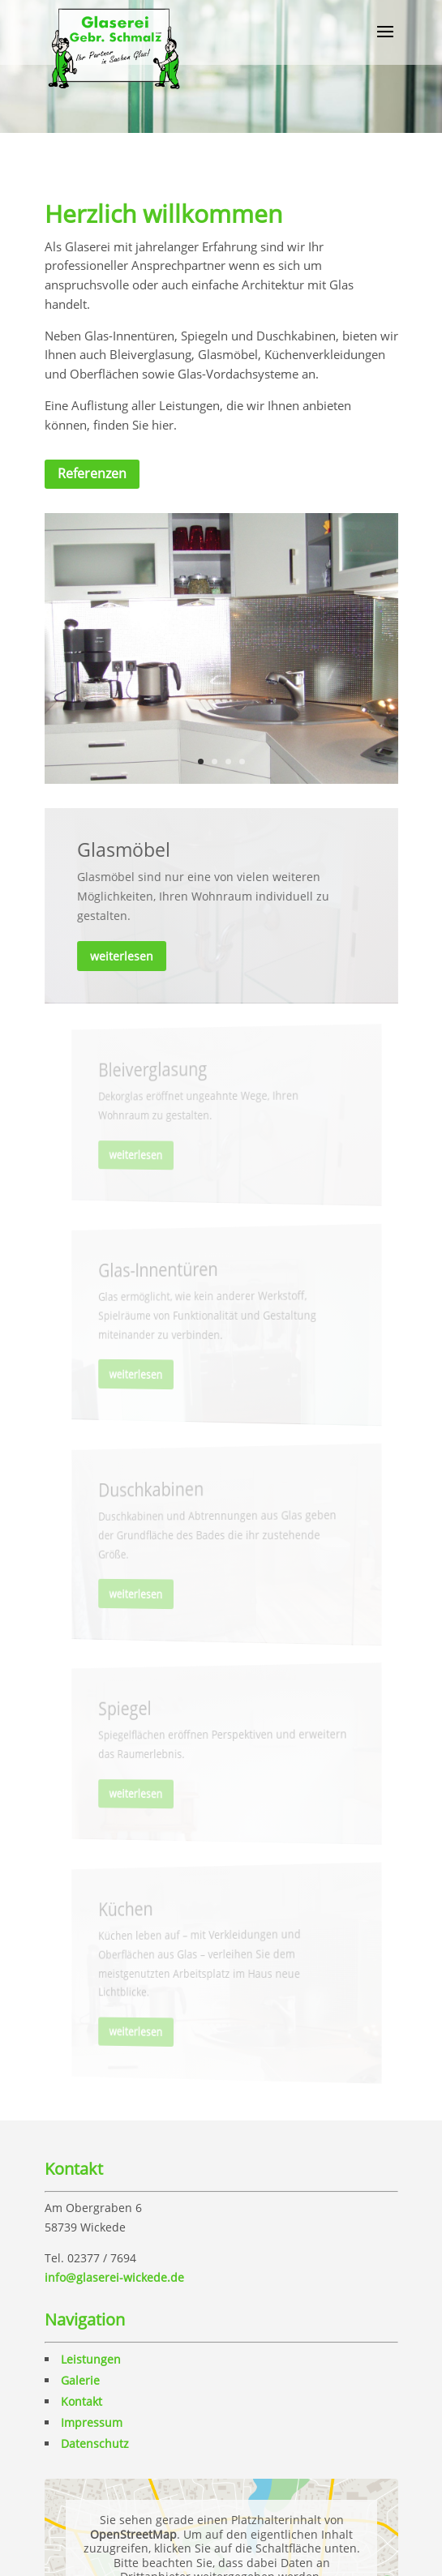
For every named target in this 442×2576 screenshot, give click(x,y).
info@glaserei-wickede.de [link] (114, 2277)
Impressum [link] (91, 2422)
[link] (114, 43)
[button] (385, 42)
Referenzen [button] (92, 473)
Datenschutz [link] (95, 2443)
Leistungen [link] (91, 2359)
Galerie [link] (80, 2380)
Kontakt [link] (81, 2401)
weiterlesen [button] (123, 955)
